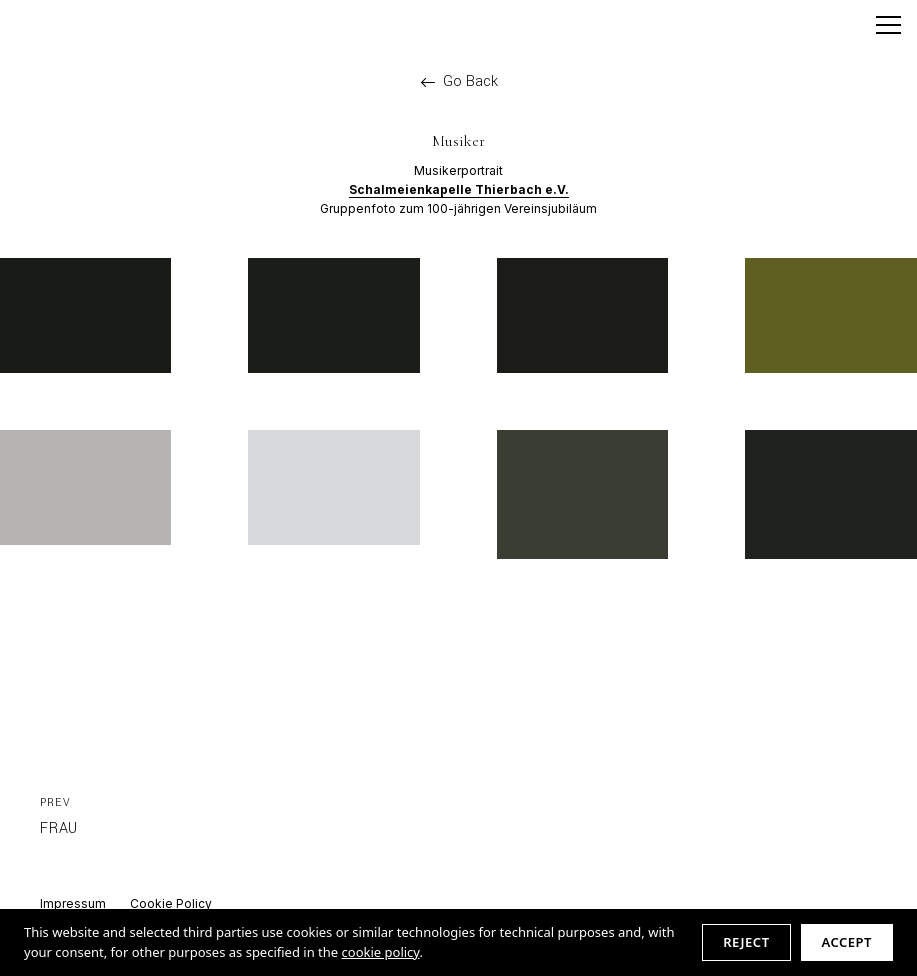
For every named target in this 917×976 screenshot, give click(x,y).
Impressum (73, 903)
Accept (847, 942)
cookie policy (381, 952)
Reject (746, 942)
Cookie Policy (171, 903)
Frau (59, 816)
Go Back (459, 82)
